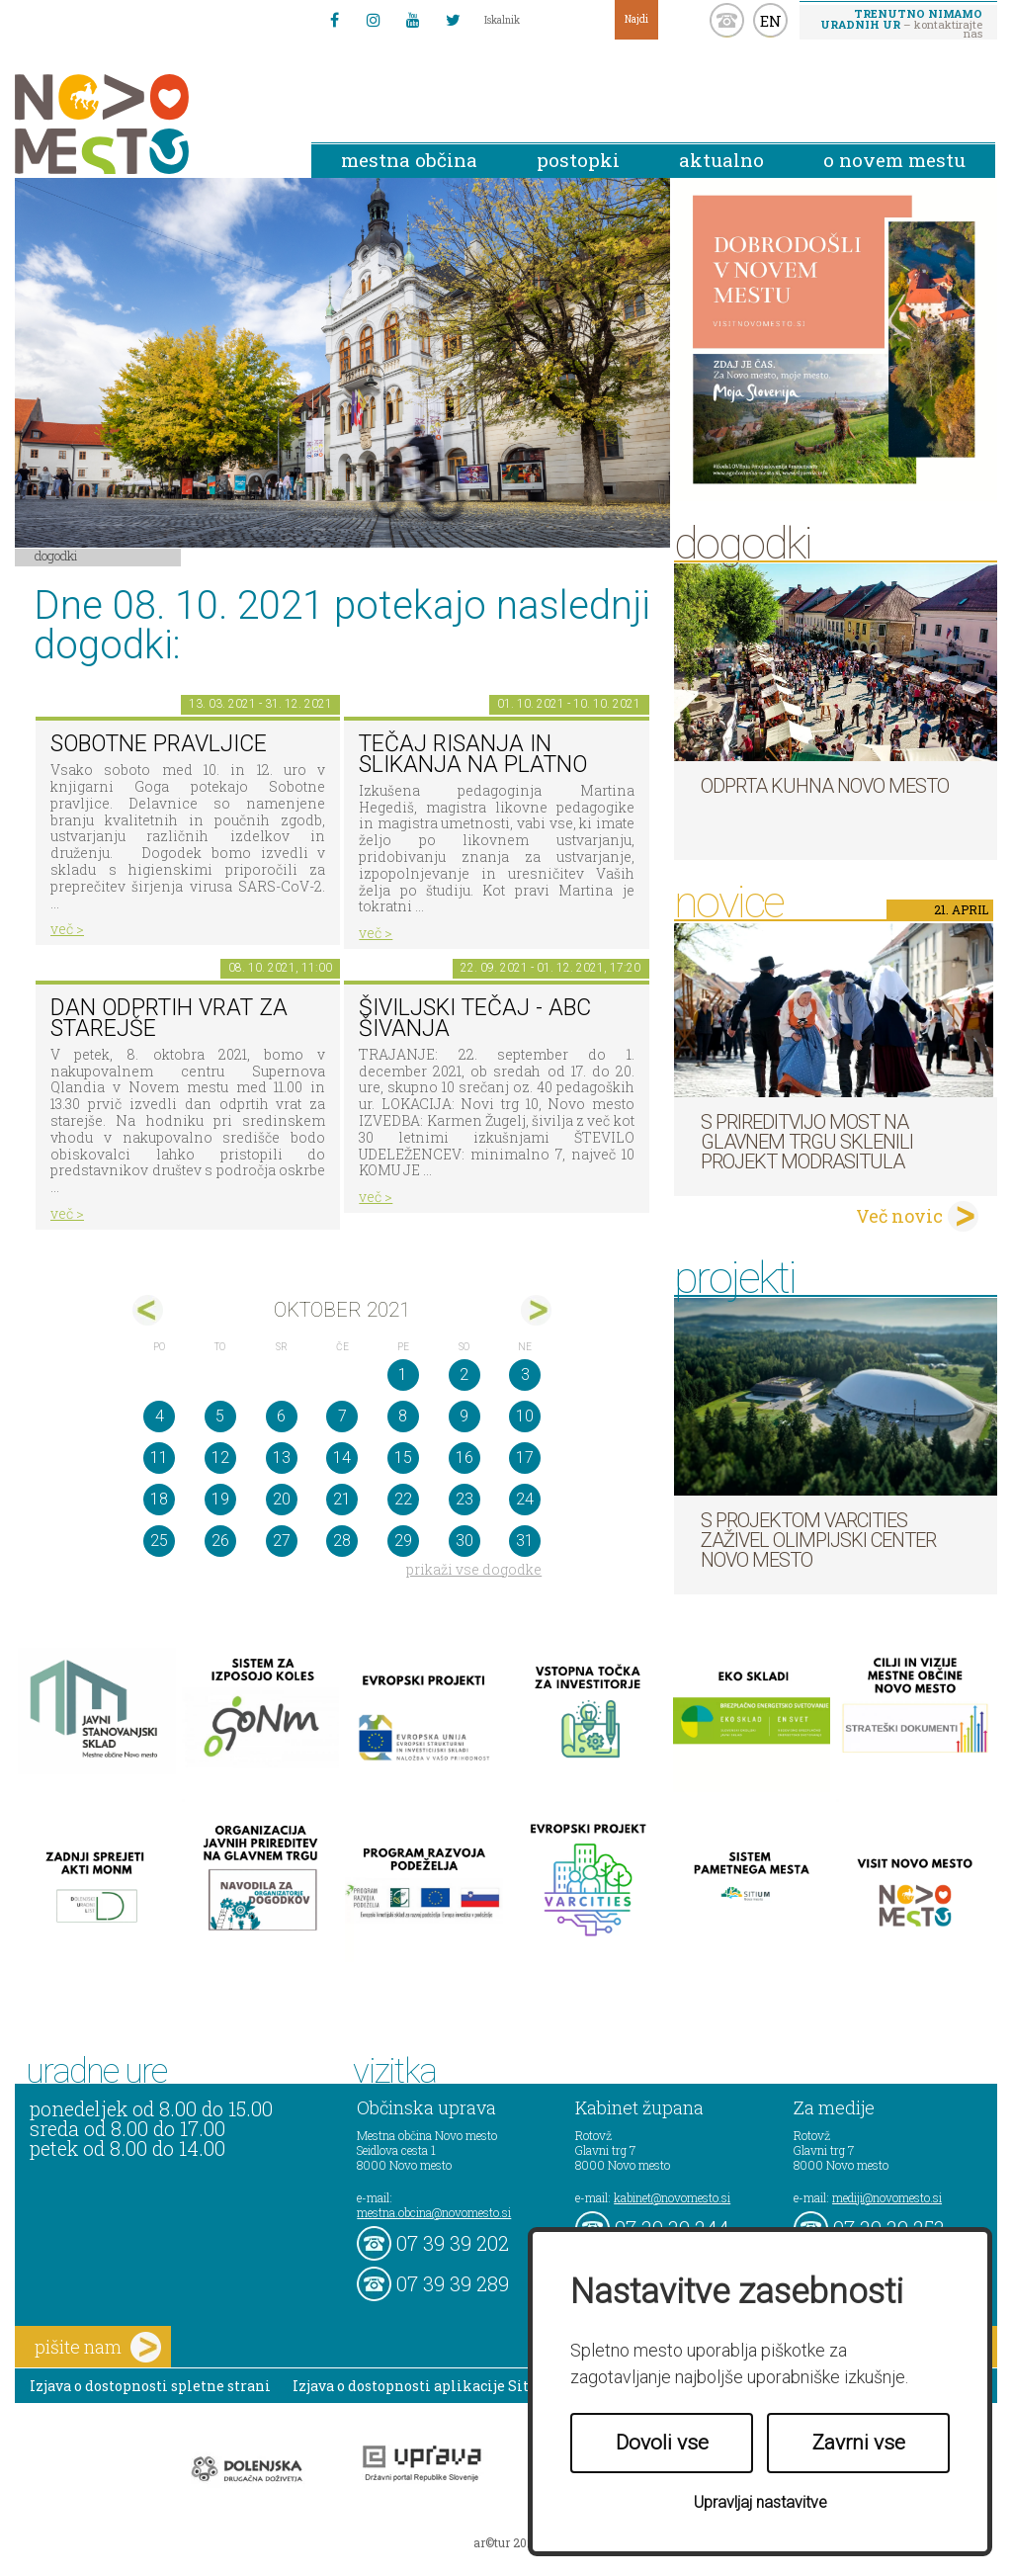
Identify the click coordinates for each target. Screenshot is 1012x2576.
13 (282, 1457)
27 (282, 1540)
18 (159, 1499)
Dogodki (56, 555)
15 (403, 1457)
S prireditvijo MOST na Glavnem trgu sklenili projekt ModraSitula (807, 1141)
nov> (536, 1310)
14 (342, 1457)
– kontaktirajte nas (901, 23)
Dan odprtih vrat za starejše (169, 1018)
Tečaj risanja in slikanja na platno (473, 754)
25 (159, 1540)
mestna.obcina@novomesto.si (434, 2212)
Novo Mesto (148, 124)
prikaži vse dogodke (474, 1569)
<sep (147, 1310)
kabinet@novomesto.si (672, 2197)
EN (771, 21)
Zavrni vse (858, 2442)
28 (342, 1540)
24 (525, 1499)
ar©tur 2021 (506, 2542)
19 (220, 1499)
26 (220, 1540)
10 (525, 1416)
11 (159, 1457)
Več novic (899, 1216)
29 (403, 1540)
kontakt (727, 20)
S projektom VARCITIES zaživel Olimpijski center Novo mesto (818, 1540)
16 (464, 1457)
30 (464, 1540)
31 (525, 1540)
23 (464, 1499)
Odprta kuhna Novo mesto (825, 786)
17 (525, 1457)
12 (220, 1457)
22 (403, 1499)
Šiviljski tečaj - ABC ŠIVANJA (475, 1018)
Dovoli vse (662, 2442)
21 (342, 1499)
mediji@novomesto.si (887, 2197)
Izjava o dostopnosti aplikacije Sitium (425, 2385)
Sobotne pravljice (158, 743)
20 (282, 1499)
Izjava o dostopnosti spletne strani (150, 2385)
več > (67, 928)
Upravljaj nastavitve (760, 2502)
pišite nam (98, 2347)
